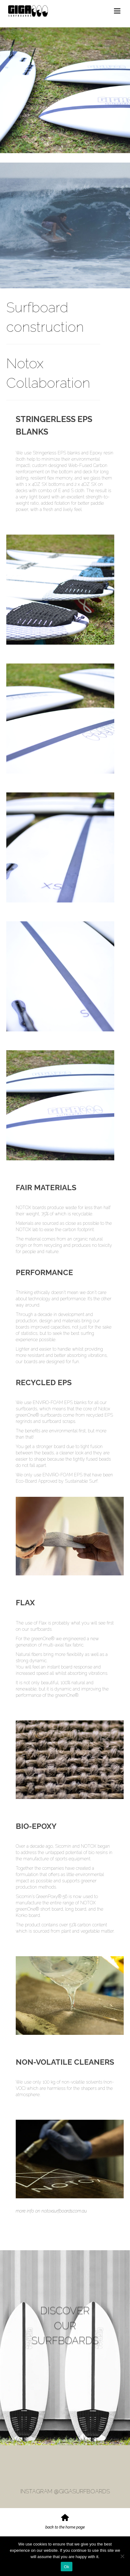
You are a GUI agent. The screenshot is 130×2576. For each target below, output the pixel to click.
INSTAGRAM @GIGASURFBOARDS (65, 2491)
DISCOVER (65, 2311)
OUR (65, 2328)
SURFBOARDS (65, 2346)
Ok (66, 2566)
